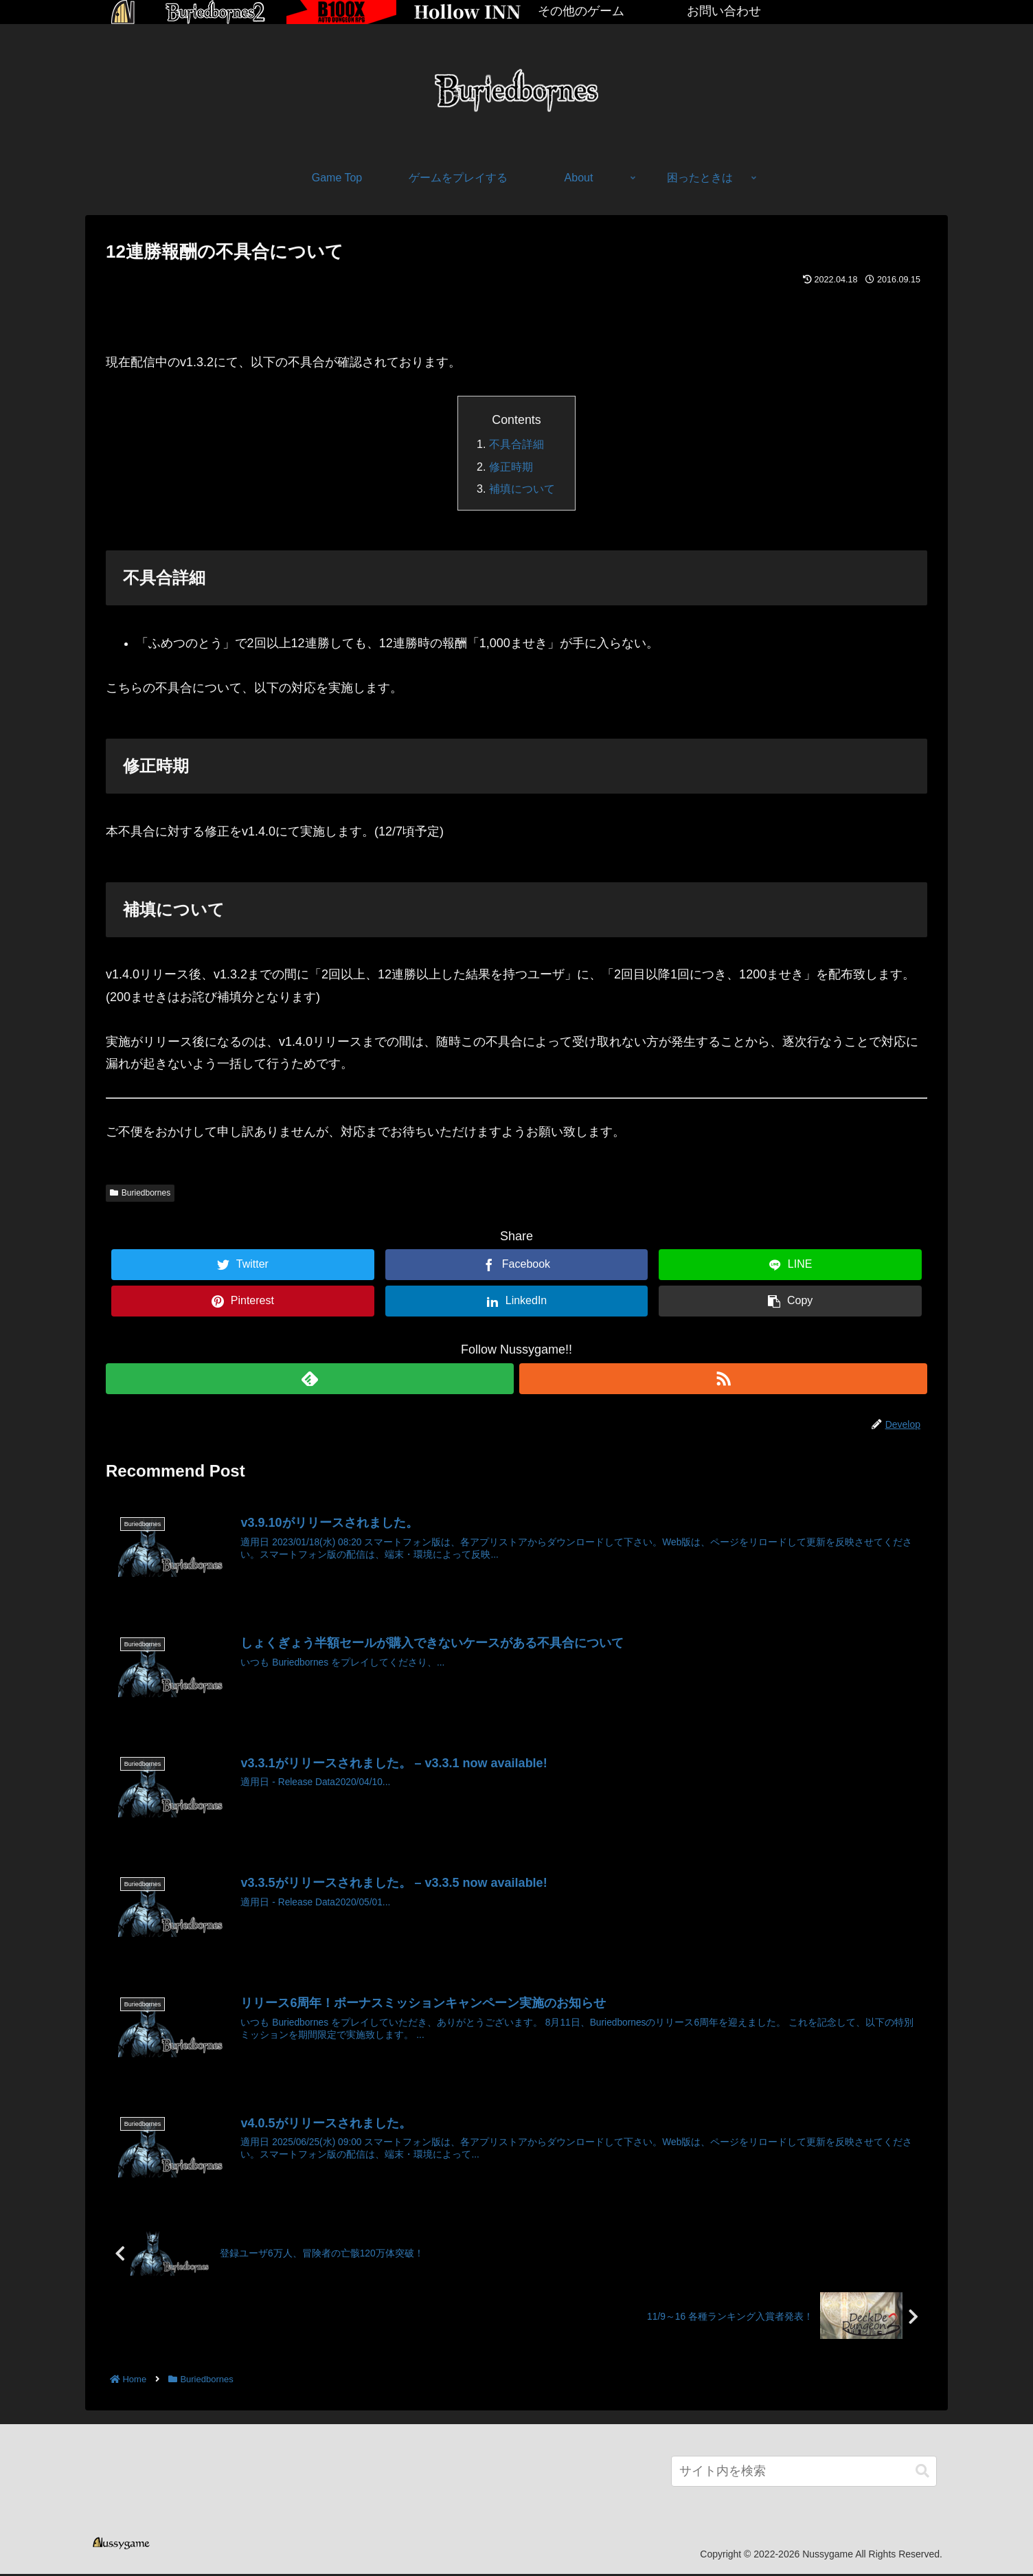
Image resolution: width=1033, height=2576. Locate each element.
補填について (522, 488)
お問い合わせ (724, 11)
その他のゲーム (581, 11)
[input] (804, 2473)
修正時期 (511, 466)
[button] (922, 2472)
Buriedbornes (140, 1193)
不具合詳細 (516, 444)
